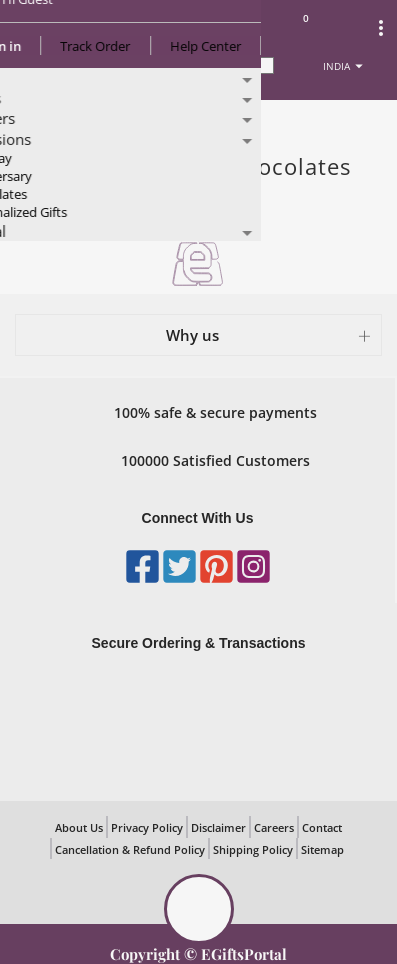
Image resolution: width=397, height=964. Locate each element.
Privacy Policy (147, 827)
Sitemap (322, 849)
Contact (322, 827)
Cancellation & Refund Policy (130, 849)
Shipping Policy (253, 849)
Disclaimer (218, 827)
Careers (274, 827)
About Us (79, 827)
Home (38, 121)
